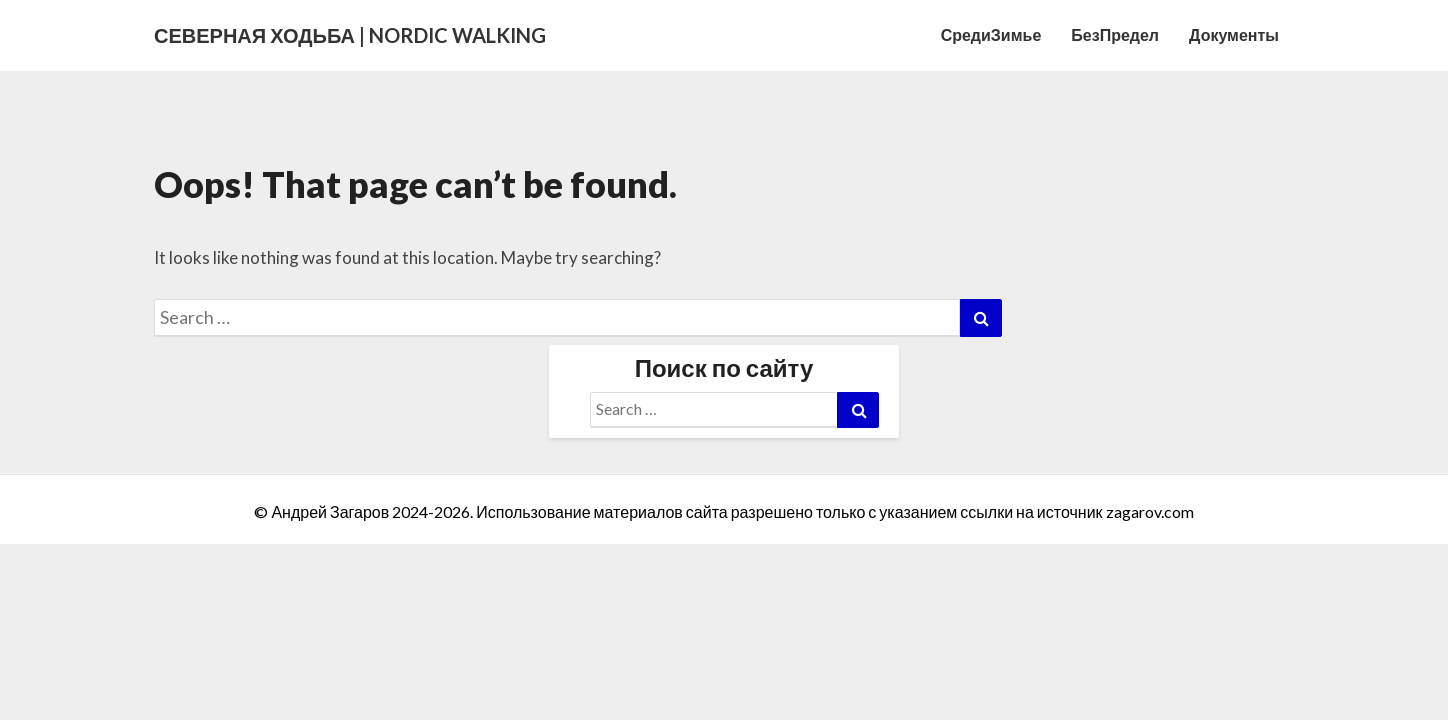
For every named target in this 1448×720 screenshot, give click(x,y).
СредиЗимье (991, 34)
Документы (1234, 34)
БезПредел (1115, 34)
